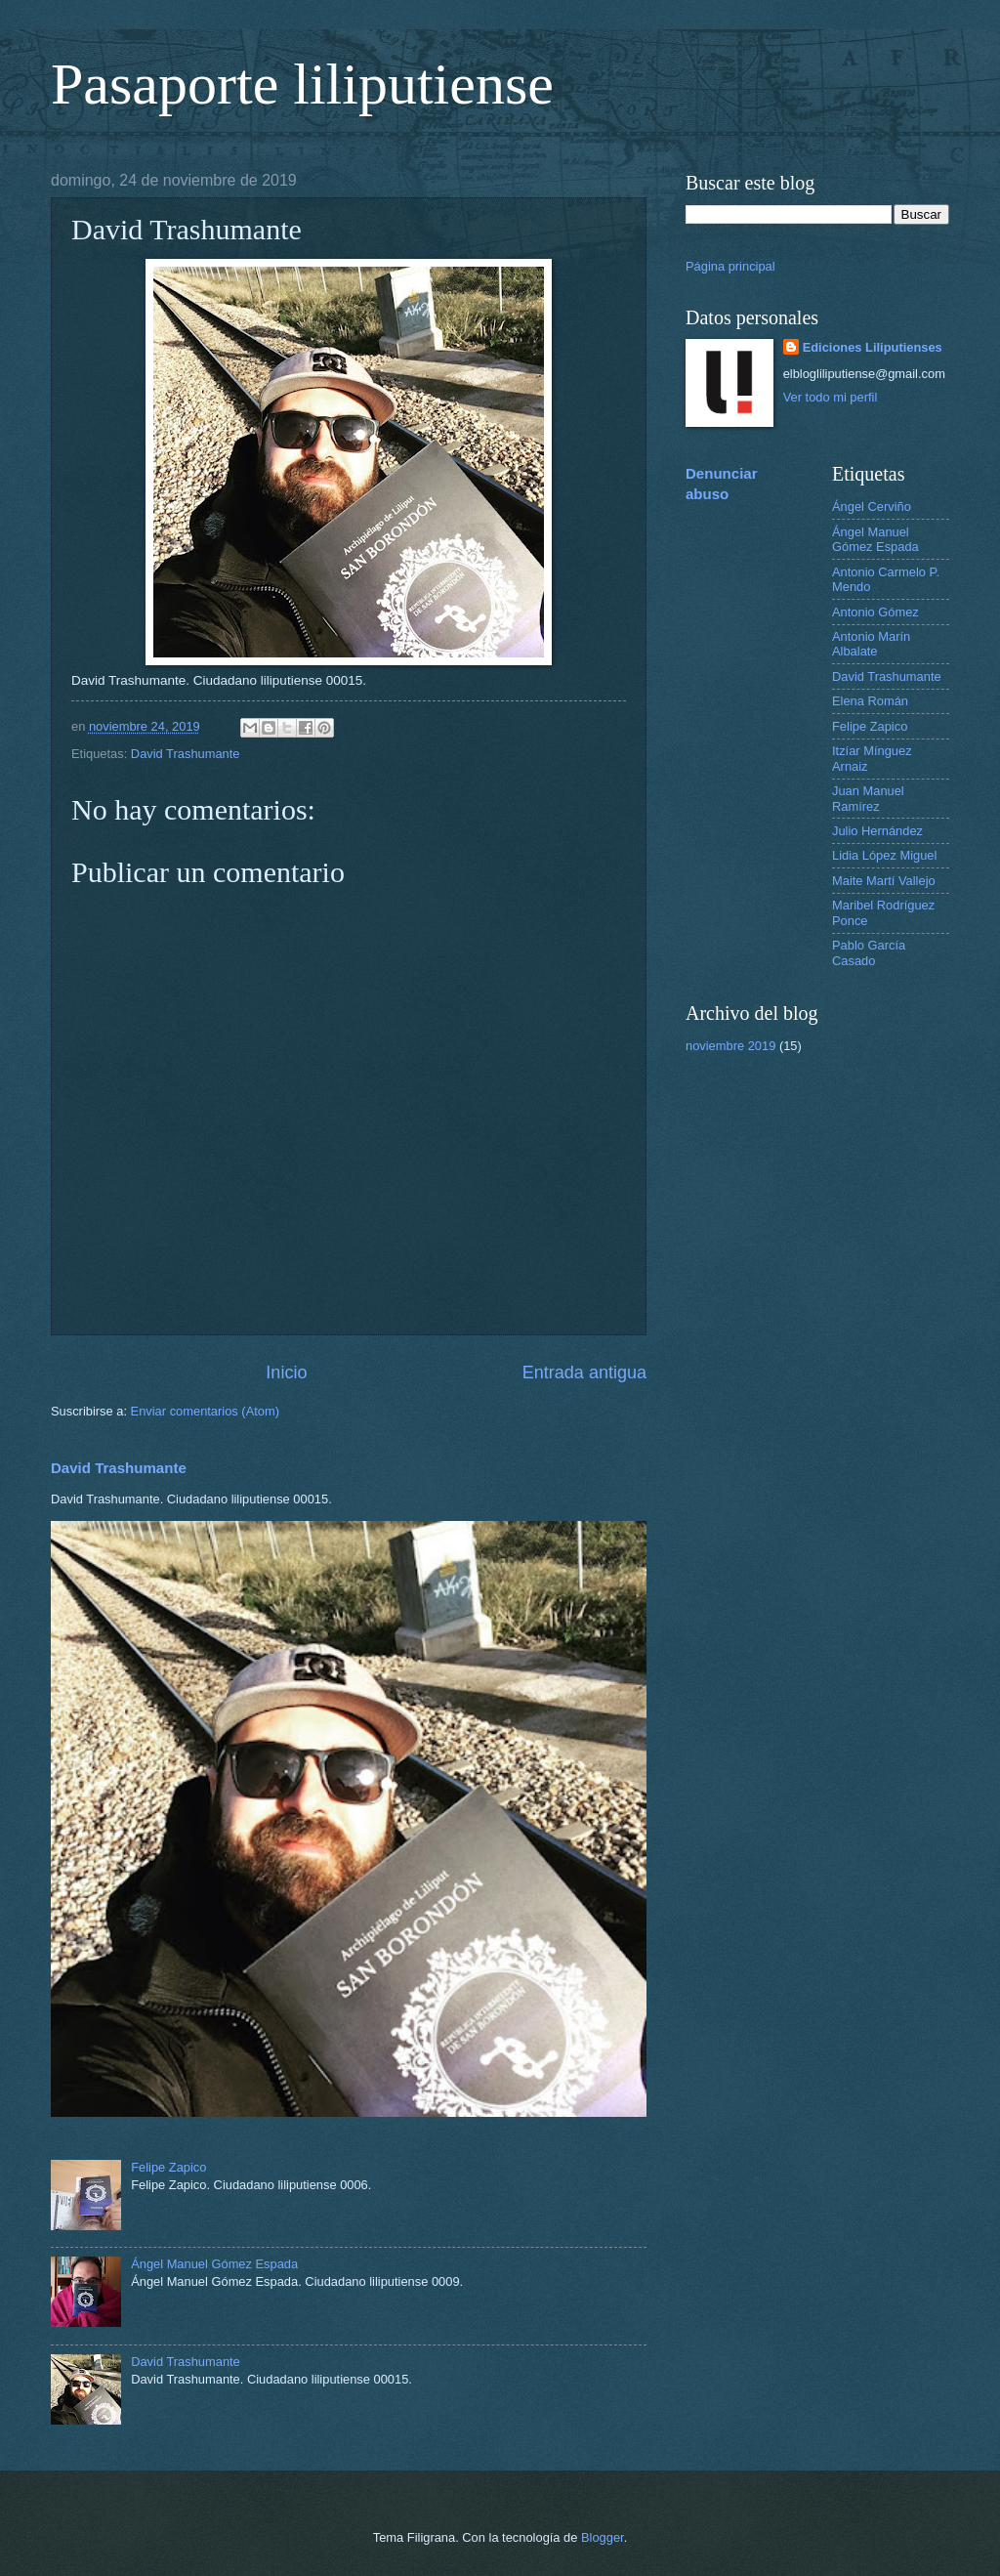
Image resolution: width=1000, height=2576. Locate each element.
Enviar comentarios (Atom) (205, 1411)
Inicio (286, 1372)
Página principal (730, 266)
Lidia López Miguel (884, 855)
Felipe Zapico (168, 2167)
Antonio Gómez (875, 612)
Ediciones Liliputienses (872, 347)
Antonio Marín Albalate (871, 643)
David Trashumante (185, 753)
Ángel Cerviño (871, 506)
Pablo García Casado (868, 952)
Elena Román (870, 701)
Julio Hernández (877, 830)
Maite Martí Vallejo (884, 880)
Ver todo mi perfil (830, 397)
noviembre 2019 (730, 1045)
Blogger (602, 2537)
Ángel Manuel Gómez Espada (214, 2264)
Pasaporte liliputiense (302, 84)
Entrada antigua (584, 1372)
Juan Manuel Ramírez (868, 798)
